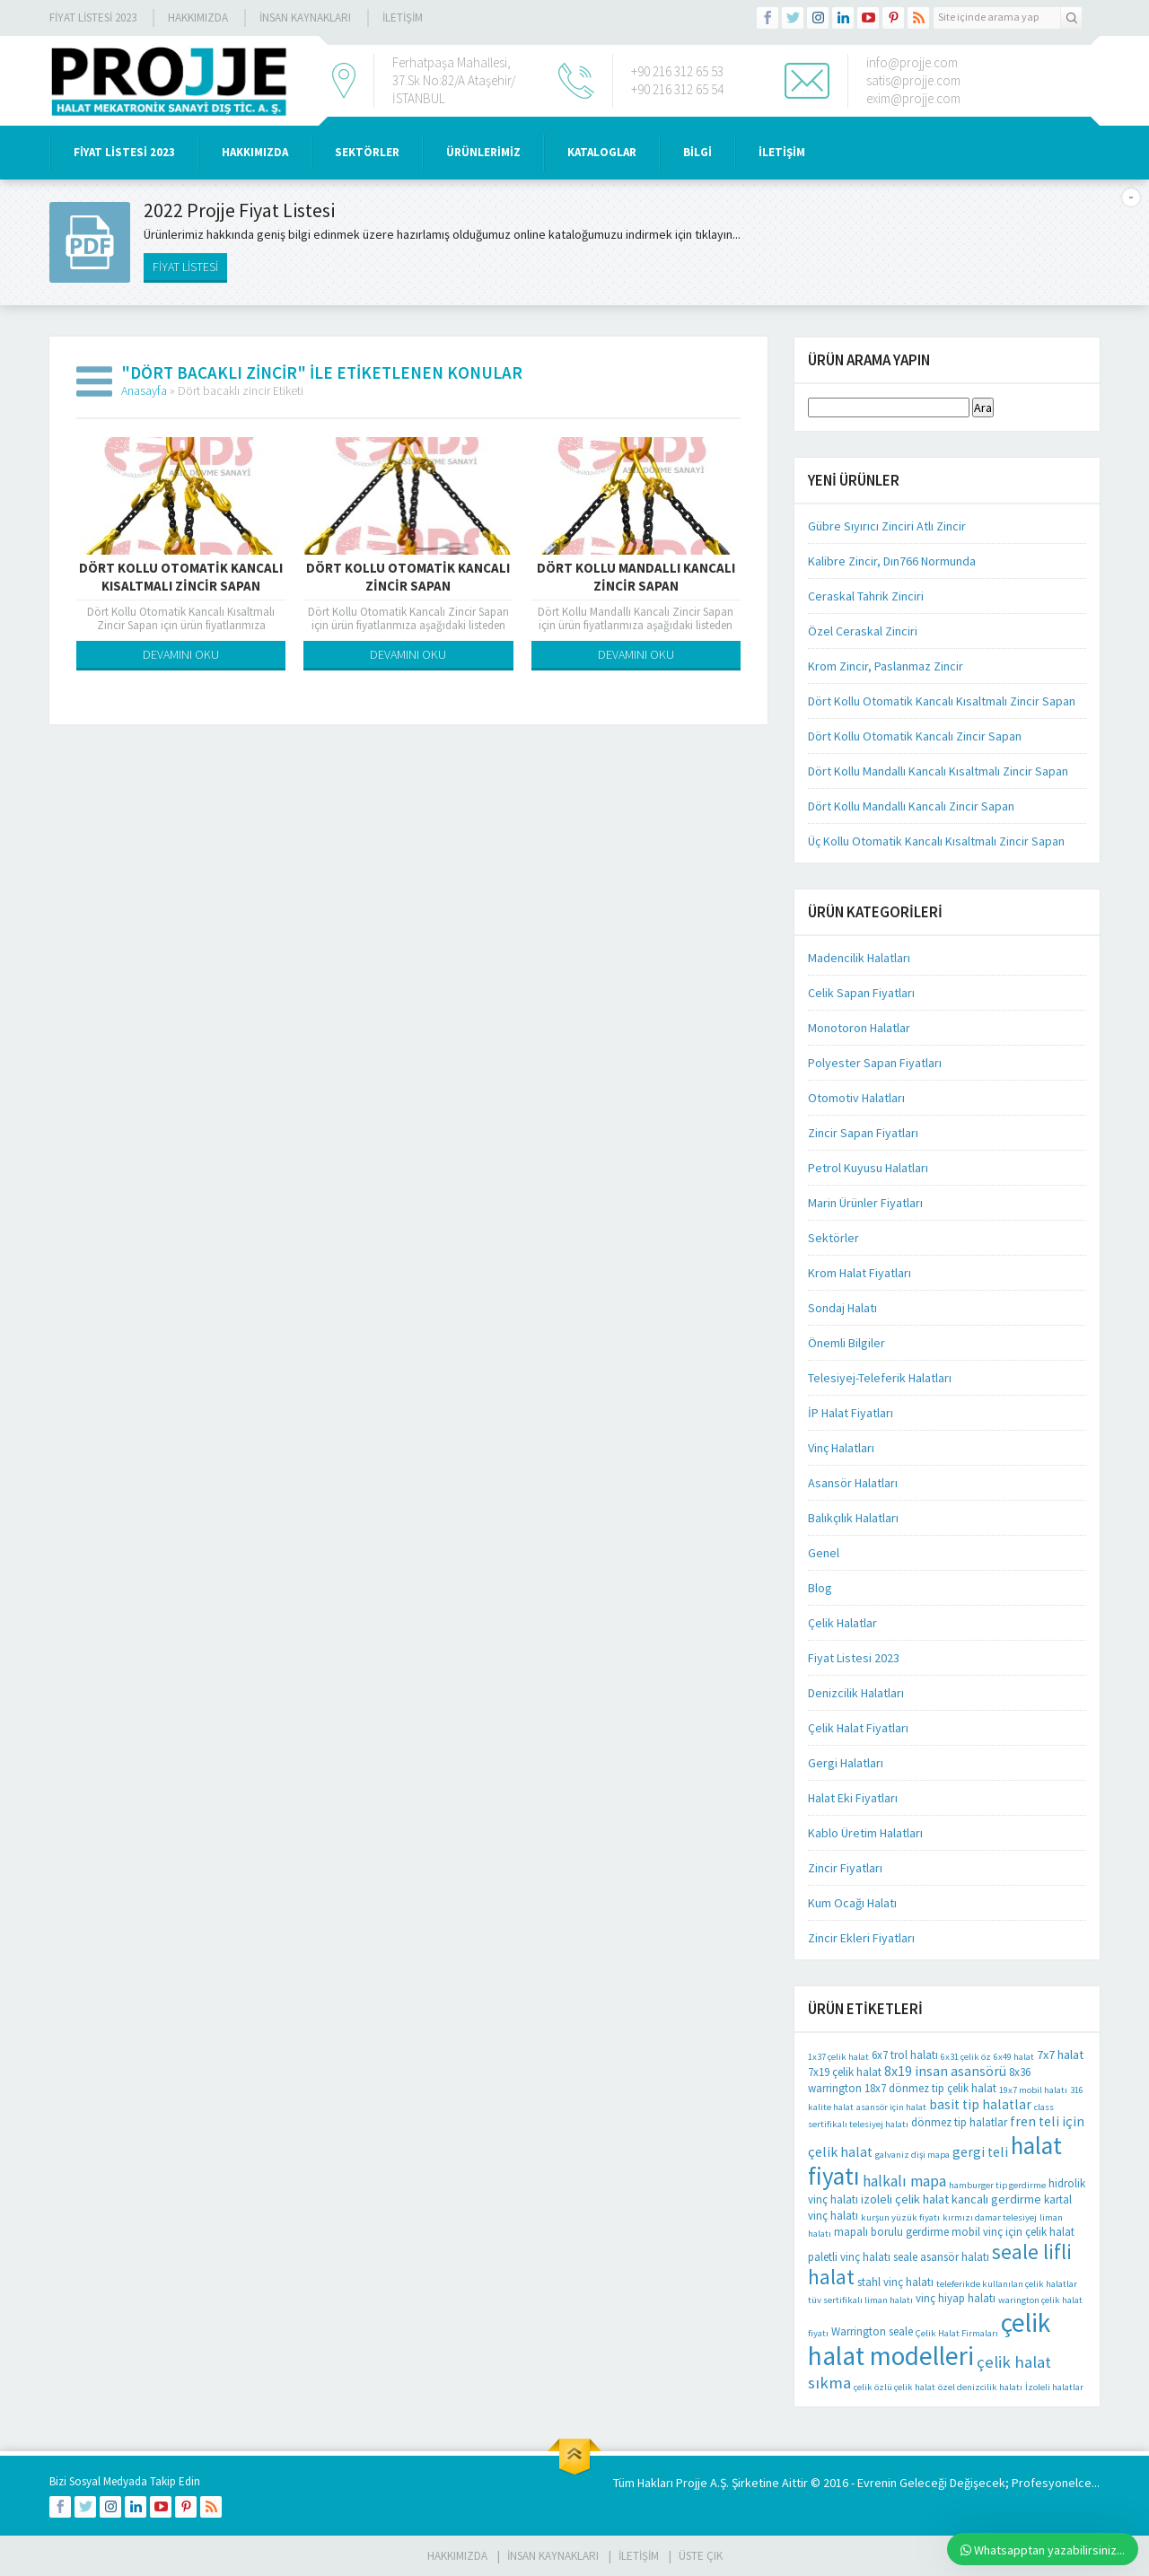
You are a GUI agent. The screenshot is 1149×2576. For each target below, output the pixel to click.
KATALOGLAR (601, 152)
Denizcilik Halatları (856, 1693)
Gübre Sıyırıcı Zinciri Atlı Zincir (887, 526)
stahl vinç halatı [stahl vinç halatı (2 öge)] (895, 2282)
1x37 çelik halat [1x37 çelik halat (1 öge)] (838, 2057)
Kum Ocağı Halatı (852, 1903)
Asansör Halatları (853, 1483)
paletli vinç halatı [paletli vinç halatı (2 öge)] (849, 2257)
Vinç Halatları (841, 1448)
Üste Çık (701, 2555)
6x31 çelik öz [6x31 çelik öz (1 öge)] (966, 2057)
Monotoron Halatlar (859, 1028)
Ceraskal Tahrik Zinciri (866, 596)
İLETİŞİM (402, 17)
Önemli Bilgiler (846, 1343)
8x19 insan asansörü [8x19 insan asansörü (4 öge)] (945, 2071)
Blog (820, 1588)
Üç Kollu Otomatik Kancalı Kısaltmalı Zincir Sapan (936, 841)
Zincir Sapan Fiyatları (863, 1133)
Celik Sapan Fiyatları (861, 993)
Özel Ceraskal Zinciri (862, 631)
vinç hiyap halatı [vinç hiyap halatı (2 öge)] (956, 2298)
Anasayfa (144, 390)
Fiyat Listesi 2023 (92, 17)
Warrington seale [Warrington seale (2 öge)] (872, 2331)
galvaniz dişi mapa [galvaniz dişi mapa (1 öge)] (912, 2154)
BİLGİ (697, 152)
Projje (691, 2483)
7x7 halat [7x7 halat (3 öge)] (1060, 2054)
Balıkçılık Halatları (853, 1518)
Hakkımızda (198, 17)
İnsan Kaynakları (305, 17)
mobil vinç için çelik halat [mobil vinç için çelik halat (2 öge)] (1013, 2231)
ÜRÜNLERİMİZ (483, 152)
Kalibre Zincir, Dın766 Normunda (892, 561)
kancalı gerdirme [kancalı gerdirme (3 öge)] (996, 2199)
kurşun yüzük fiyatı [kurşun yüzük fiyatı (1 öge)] (900, 2217)
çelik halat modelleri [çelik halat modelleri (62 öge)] (929, 2339)
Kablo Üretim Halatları (865, 1833)
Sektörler (833, 1238)
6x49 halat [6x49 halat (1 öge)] (1014, 2057)
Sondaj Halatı (842, 1308)
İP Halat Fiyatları (850, 1413)
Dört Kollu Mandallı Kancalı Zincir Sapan (636, 576)
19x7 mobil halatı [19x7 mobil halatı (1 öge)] (1033, 2090)
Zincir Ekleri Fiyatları (861, 1938)
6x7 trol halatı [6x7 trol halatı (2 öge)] (905, 2055)
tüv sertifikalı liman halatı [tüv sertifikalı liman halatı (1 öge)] (860, 2300)
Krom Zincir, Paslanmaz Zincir (885, 666)
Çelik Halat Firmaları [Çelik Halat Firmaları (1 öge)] (957, 2333)
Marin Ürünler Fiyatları (865, 1203)
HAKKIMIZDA (255, 152)
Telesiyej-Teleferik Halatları (880, 1378)
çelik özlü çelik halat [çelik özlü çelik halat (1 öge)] (894, 2387)
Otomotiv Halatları (856, 1098)
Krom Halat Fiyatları (859, 1273)
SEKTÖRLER (367, 152)
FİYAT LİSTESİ (185, 266)
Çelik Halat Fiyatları (858, 1728)
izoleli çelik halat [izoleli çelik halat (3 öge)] (905, 2199)
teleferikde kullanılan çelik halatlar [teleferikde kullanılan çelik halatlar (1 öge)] (1006, 2284)
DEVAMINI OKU (181, 654)
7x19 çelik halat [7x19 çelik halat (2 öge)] (844, 2072)
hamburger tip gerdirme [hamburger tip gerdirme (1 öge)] (997, 2185)
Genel (823, 1553)
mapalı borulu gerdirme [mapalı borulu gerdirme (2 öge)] (891, 2231)
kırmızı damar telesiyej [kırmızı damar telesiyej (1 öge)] (990, 2217)
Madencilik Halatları (859, 958)
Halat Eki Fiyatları (853, 1798)
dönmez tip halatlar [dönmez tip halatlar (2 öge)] (959, 2122)
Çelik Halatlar (842, 1623)
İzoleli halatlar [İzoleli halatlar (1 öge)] (1054, 2387)
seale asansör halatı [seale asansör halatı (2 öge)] (941, 2257)
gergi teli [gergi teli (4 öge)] (980, 2151)
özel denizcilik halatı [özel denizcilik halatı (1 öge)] (980, 2387)
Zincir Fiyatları (845, 1868)
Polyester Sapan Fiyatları (875, 1063)
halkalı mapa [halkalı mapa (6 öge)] (904, 2181)
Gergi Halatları (845, 1763)
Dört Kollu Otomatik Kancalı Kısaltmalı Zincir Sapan (181, 576)
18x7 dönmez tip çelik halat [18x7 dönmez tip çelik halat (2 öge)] (930, 2088)
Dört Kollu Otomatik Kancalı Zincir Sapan (408, 576)
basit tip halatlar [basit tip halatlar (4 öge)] (980, 2104)
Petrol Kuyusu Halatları (868, 1168)
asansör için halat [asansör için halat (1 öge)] (891, 2107)
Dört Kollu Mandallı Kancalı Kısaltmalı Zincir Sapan (938, 771)
